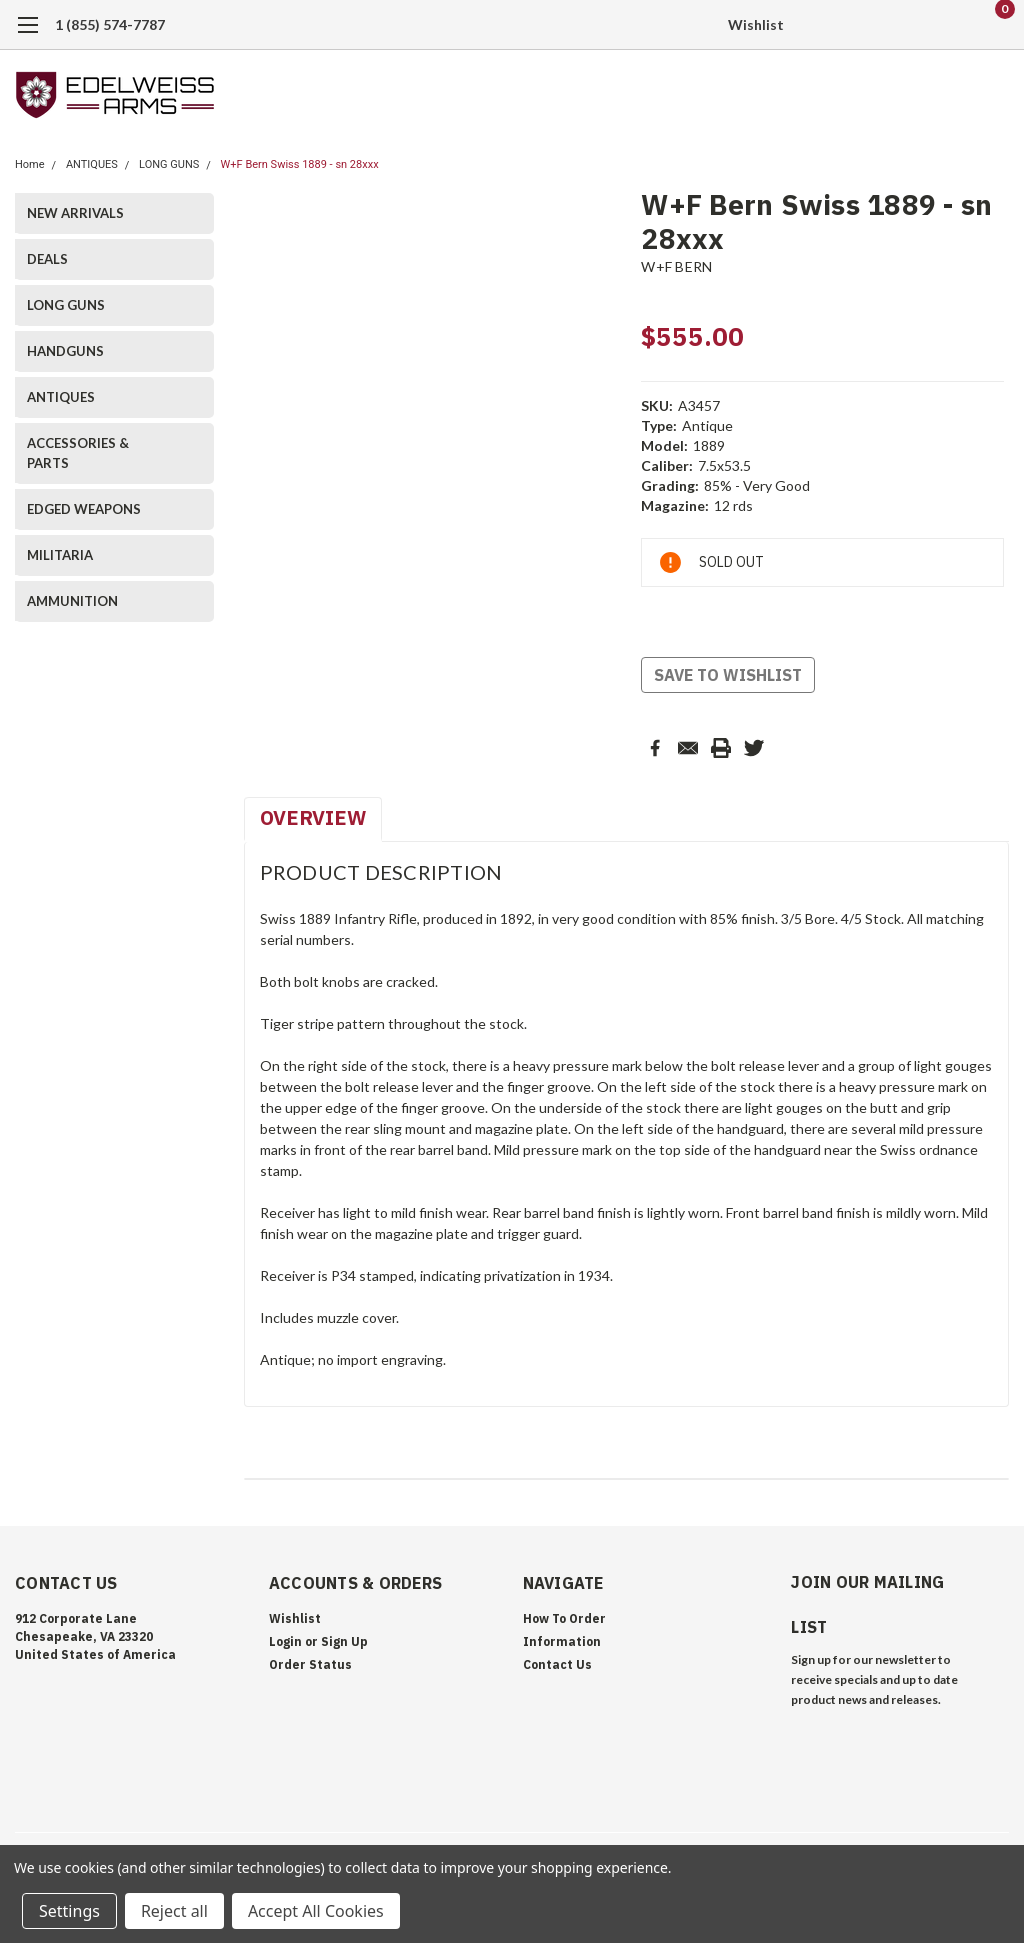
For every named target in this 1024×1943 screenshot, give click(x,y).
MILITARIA (60, 555)
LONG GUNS (169, 164)
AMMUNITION (72, 601)
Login (285, 1641)
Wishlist (756, 24)
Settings (69, 1911)
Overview (313, 817)
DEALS (47, 259)
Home (30, 164)
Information (562, 1641)
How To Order (564, 1618)
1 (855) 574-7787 (110, 24)
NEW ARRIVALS (75, 213)
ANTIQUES (92, 164)
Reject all (174, 1911)
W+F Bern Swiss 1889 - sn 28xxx (300, 164)
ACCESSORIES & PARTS (78, 453)
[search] (891, 25)
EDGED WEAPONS (84, 509)
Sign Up (344, 1641)
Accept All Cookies (316, 1911)
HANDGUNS (65, 351)
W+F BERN (676, 266)
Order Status (310, 1664)
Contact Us (557, 1664)
